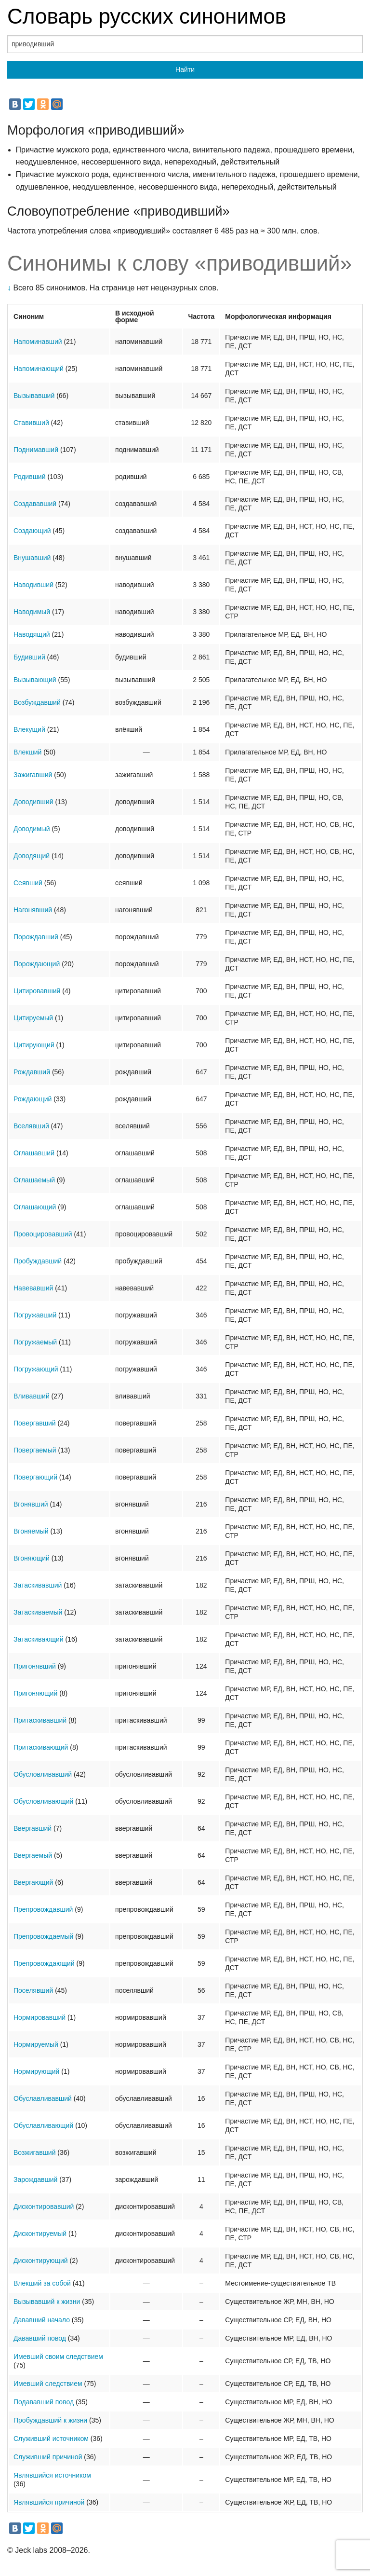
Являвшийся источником (52, 2475)
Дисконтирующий (40, 2260)
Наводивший (33, 585)
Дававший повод (39, 2338)
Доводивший (33, 802)
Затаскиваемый (37, 1612)
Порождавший (35, 937)
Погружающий (35, 1369)
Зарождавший (35, 2179)
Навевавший (33, 1288)
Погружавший (34, 1315)
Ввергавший (32, 1828)
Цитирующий (33, 1045)
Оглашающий (34, 1207)
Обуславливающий (43, 2125)
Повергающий (35, 1477)
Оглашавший (33, 1153)
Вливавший (31, 1396)
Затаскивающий (38, 1639)
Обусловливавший (42, 1774)
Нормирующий (36, 2071)
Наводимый (31, 612)
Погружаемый (35, 1342)
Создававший (34, 503)
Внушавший (32, 558)
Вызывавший (33, 395)
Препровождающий (44, 1963)
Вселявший (31, 1126)
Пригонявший (34, 1666)
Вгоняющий (31, 1558)
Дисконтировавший (43, 2206)
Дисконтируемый (39, 2233)
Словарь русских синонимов (146, 16)
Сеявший (27, 883)
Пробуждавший (37, 1261)
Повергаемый (34, 1450)
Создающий (32, 530)
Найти (185, 69)
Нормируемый (35, 2044)
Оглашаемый (34, 1180)
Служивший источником (51, 2438)
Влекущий (29, 729)
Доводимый (31, 829)
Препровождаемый (43, 1936)
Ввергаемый (32, 1855)
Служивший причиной (47, 2457)
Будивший (29, 657)
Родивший (29, 476)
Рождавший (31, 1072)
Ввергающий (33, 1882)
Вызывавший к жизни (46, 2301)
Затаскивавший (37, 1585)
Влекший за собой (42, 2283)
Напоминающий (38, 368)
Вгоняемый (31, 1531)
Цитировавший (36, 991)
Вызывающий (34, 680)
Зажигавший (32, 775)
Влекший (27, 752)
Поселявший (33, 1990)
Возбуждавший (37, 702)
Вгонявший (30, 1504)
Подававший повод (43, 2402)
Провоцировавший (42, 1234)
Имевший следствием (47, 2383)
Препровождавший (43, 1909)
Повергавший (34, 1423)
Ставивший (31, 422)
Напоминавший (37, 341)
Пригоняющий (35, 1693)
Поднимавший (35, 449)
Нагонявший (32, 910)
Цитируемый (33, 1018)
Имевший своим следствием (58, 2356)
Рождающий (32, 1099)
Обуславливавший (42, 2098)
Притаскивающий (40, 1747)
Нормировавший (39, 2017)
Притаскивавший (39, 1720)
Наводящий (31, 634)
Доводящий (31, 856)
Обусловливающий (43, 1801)
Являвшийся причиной (48, 2502)
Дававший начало (41, 2320)
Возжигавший (34, 2152)
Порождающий (36, 964)
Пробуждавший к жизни (50, 2420)
